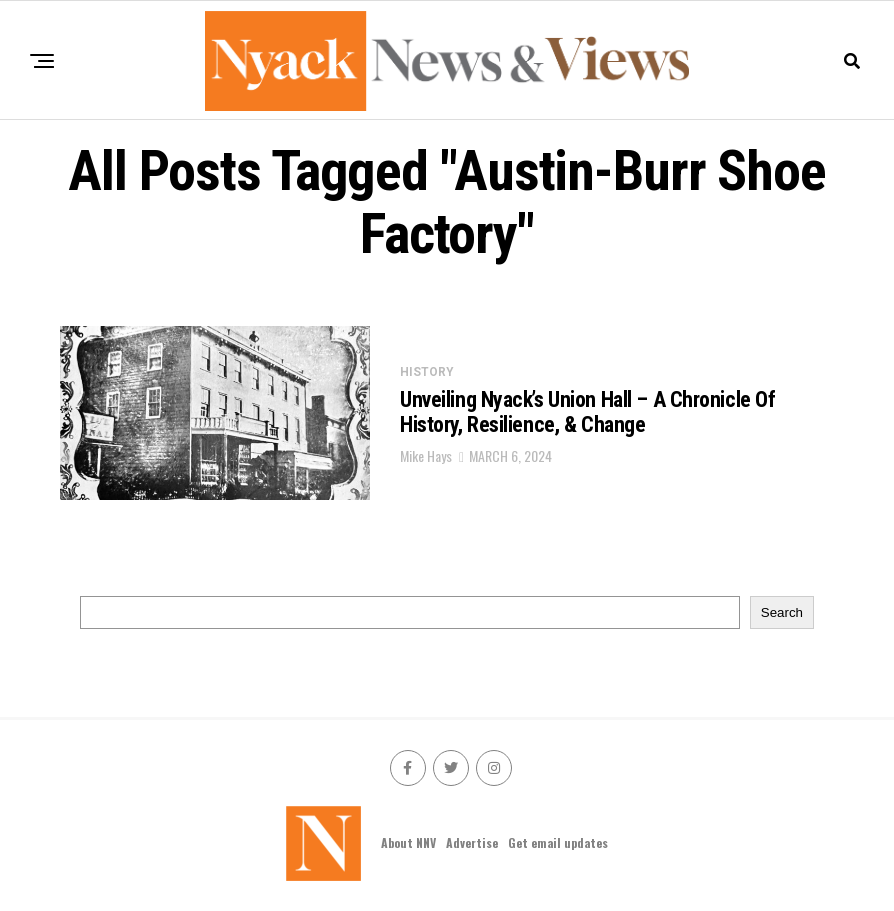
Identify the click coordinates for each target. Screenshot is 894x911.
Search (782, 612)
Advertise (472, 842)
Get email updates (558, 842)
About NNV (408, 842)
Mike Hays (426, 455)
